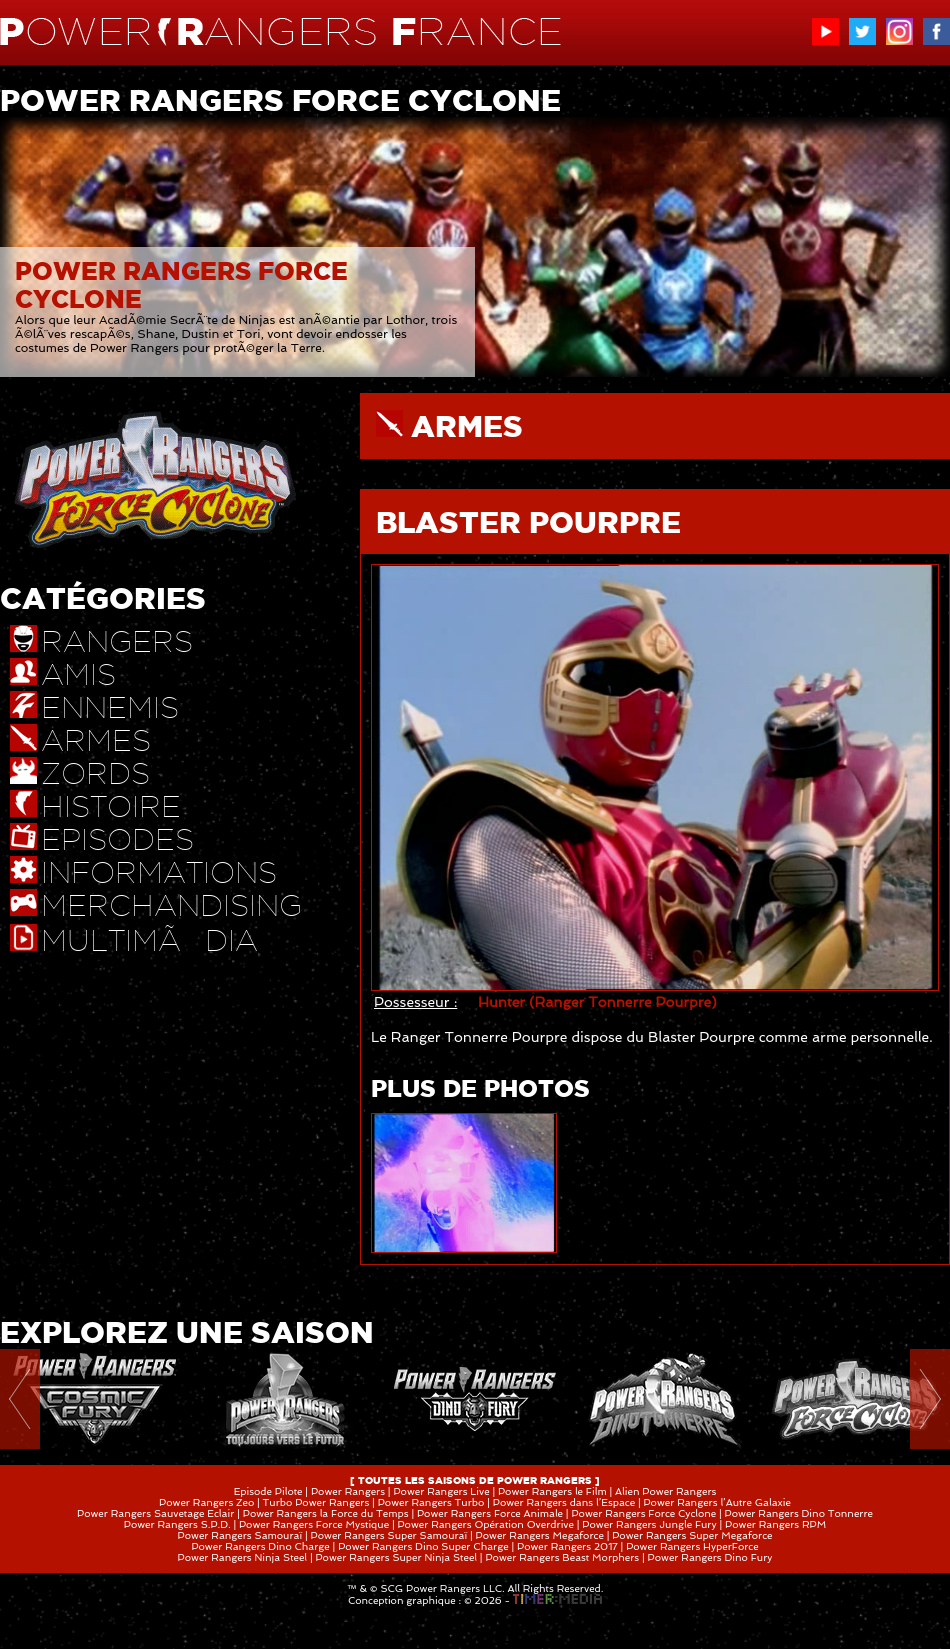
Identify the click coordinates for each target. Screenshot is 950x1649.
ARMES (467, 426)
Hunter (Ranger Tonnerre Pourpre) (597, 1002)
